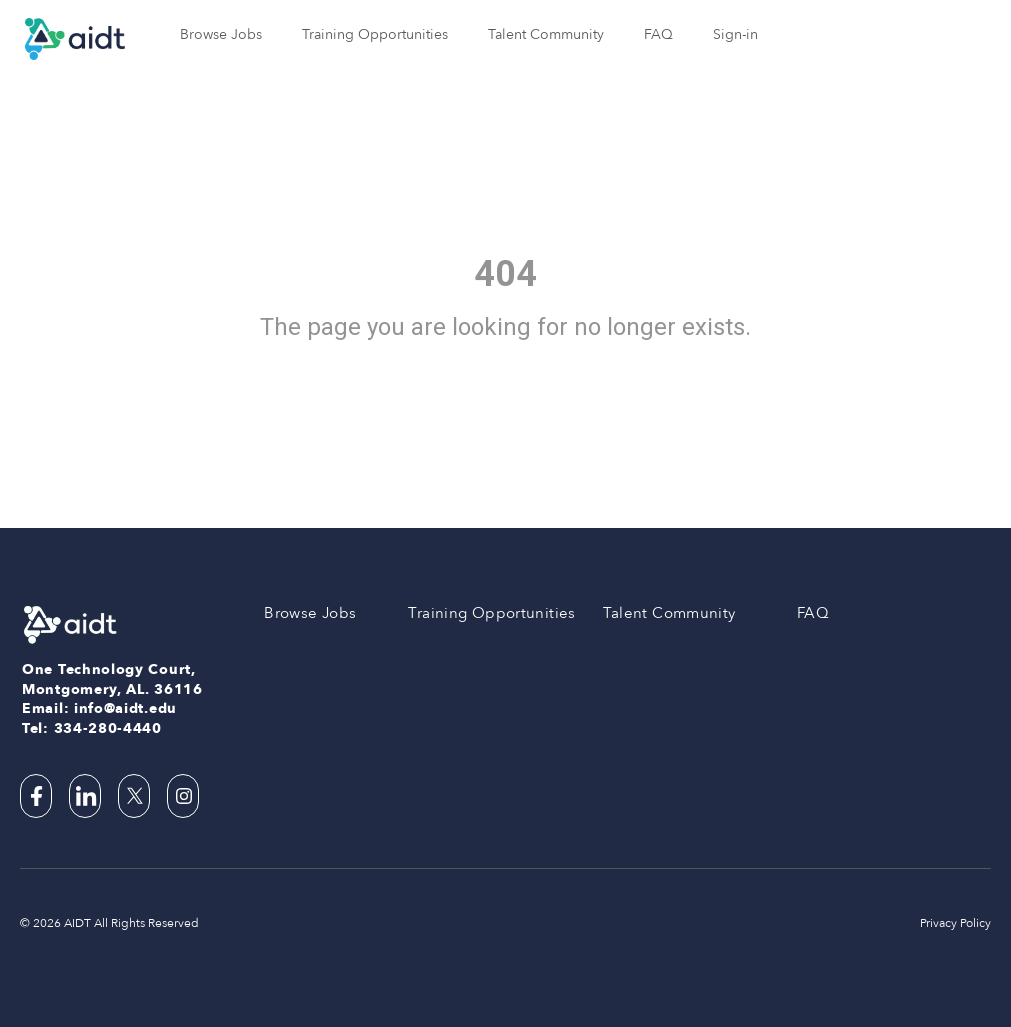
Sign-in (735, 34)
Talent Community (546, 34)
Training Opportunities (375, 34)
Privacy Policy (955, 923)
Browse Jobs (221, 34)
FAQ (658, 34)
